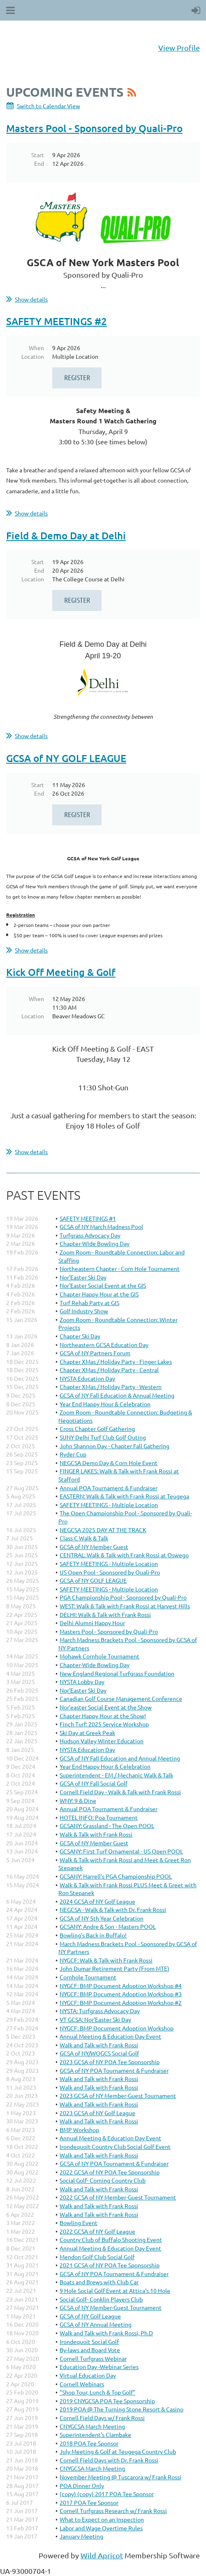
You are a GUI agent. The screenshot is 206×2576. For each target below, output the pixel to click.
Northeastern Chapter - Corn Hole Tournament (120, 1268)
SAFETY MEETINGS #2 (56, 321)
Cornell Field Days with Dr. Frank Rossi (109, 2460)
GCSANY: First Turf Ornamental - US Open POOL (121, 1851)
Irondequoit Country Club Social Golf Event (115, 2146)
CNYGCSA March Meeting (92, 2426)
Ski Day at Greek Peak (87, 1732)
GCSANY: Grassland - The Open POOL (107, 1825)
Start (37, 154)
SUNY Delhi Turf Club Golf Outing (103, 1437)
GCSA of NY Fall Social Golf (93, 1783)
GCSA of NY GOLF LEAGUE (66, 758)
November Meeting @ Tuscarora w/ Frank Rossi (120, 2477)
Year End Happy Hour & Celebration (105, 1404)
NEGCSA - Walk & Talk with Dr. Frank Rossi (113, 1909)
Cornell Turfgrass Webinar (93, 2358)
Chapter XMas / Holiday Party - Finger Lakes (116, 1361)
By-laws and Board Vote (90, 2349)
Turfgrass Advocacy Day (90, 1235)
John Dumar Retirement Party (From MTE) (114, 1968)
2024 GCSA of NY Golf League (97, 1901)
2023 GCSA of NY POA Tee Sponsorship (110, 2061)
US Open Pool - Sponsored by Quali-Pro (110, 1572)
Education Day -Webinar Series (99, 2366)
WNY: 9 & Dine (78, 1800)
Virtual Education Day (88, 2375)
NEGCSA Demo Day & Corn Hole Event (108, 1462)
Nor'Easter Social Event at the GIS (103, 1285)
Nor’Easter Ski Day (83, 1690)
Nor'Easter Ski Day (83, 1277)
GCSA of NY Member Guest (94, 1546)
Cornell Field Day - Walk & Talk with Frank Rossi (120, 1792)
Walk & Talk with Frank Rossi (96, 1834)
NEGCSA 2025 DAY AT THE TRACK (103, 1529)
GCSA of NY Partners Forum (95, 1353)
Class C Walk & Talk (84, 1538)
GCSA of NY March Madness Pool (101, 1226)
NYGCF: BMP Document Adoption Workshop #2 (121, 2002)
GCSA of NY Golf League (90, 2316)
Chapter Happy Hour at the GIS (99, 1294)
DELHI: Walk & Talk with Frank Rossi (105, 1614)
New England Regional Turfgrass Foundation (117, 1673)
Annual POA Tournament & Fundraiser (108, 1487)
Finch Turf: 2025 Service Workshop (104, 1724)
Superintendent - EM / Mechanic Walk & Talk (116, 1775)
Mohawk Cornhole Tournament (99, 1656)
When (36, 347)
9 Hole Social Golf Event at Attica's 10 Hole (115, 2290)
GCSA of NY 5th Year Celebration (102, 1918)
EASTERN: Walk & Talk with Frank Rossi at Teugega (124, 1496)
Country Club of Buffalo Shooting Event (111, 2239)
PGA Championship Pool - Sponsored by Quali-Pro (123, 1597)
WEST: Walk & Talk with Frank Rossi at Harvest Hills (125, 1606)
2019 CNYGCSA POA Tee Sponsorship (107, 2400)
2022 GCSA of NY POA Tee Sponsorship (110, 2172)
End (39, 163)
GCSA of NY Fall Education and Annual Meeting (120, 1758)
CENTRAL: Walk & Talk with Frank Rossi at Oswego (124, 1555)
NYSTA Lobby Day (82, 1681)
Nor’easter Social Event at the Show (106, 1707)
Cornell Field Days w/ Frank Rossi (102, 2417)
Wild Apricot (102, 2555)
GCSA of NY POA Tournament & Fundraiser (114, 2070)
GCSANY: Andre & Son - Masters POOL (108, 1926)
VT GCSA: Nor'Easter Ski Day (95, 2019)
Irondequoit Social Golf (89, 2341)
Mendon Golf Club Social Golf (97, 2256)
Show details (31, 299)
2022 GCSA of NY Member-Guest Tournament (118, 2197)
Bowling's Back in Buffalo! (93, 1935)
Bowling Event (78, 2222)
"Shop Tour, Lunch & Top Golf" (97, 2392)
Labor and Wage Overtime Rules (101, 2528)
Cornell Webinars (82, 2384)
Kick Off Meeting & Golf (61, 972)
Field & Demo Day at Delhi (66, 535)
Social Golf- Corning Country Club (103, 2180)
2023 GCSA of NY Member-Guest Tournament (118, 2095)
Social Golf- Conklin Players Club (101, 2299)
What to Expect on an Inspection (102, 2519)
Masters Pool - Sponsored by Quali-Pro (94, 128)
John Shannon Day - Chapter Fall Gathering (114, 1445)
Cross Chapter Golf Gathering (97, 1428)
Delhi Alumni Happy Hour (92, 1622)
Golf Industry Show (84, 1311)
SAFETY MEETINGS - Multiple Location (109, 1504)
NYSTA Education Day (87, 1378)
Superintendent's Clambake (95, 2434)
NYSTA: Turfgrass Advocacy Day (100, 2010)
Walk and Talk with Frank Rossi (99, 2045)
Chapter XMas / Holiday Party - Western (111, 1386)
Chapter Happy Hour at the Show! (103, 1715)
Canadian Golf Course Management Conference (121, 1698)
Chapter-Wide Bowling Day (95, 1243)
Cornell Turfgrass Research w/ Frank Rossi (113, 2510)
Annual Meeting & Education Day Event (110, 2036)
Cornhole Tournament (88, 1977)
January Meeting (81, 2536)
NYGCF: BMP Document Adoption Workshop (117, 2028)
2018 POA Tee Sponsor (89, 2443)
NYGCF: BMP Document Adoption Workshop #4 (121, 1985)
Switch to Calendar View (48, 105)
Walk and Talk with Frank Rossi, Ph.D (106, 2333)
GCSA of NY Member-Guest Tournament (111, 2307)
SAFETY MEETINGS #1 (88, 1218)
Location (32, 356)
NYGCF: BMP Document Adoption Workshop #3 (121, 1994)
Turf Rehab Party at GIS (89, 1302)
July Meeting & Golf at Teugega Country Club (118, 2451)
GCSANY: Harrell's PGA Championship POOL (116, 1876)
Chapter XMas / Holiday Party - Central (109, 1369)
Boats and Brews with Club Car (99, 2282)
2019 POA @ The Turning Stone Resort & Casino (121, 2409)
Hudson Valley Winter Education (102, 1740)
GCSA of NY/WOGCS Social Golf (99, 2053)
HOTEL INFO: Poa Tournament (99, 1817)
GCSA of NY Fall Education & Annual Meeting (117, 1395)
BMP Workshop (79, 2129)
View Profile (179, 47)
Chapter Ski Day (80, 1336)
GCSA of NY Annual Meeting (96, 2324)
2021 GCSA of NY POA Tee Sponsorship (110, 2265)
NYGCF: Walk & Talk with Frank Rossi (106, 1960)
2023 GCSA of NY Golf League (97, 2112)
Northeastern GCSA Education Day (104, 1344)
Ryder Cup (73, 1454)
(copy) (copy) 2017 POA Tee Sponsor (107, 2493)
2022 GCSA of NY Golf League (97, 2231)
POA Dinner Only (82, 2485)
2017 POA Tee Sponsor (89, 2502)
